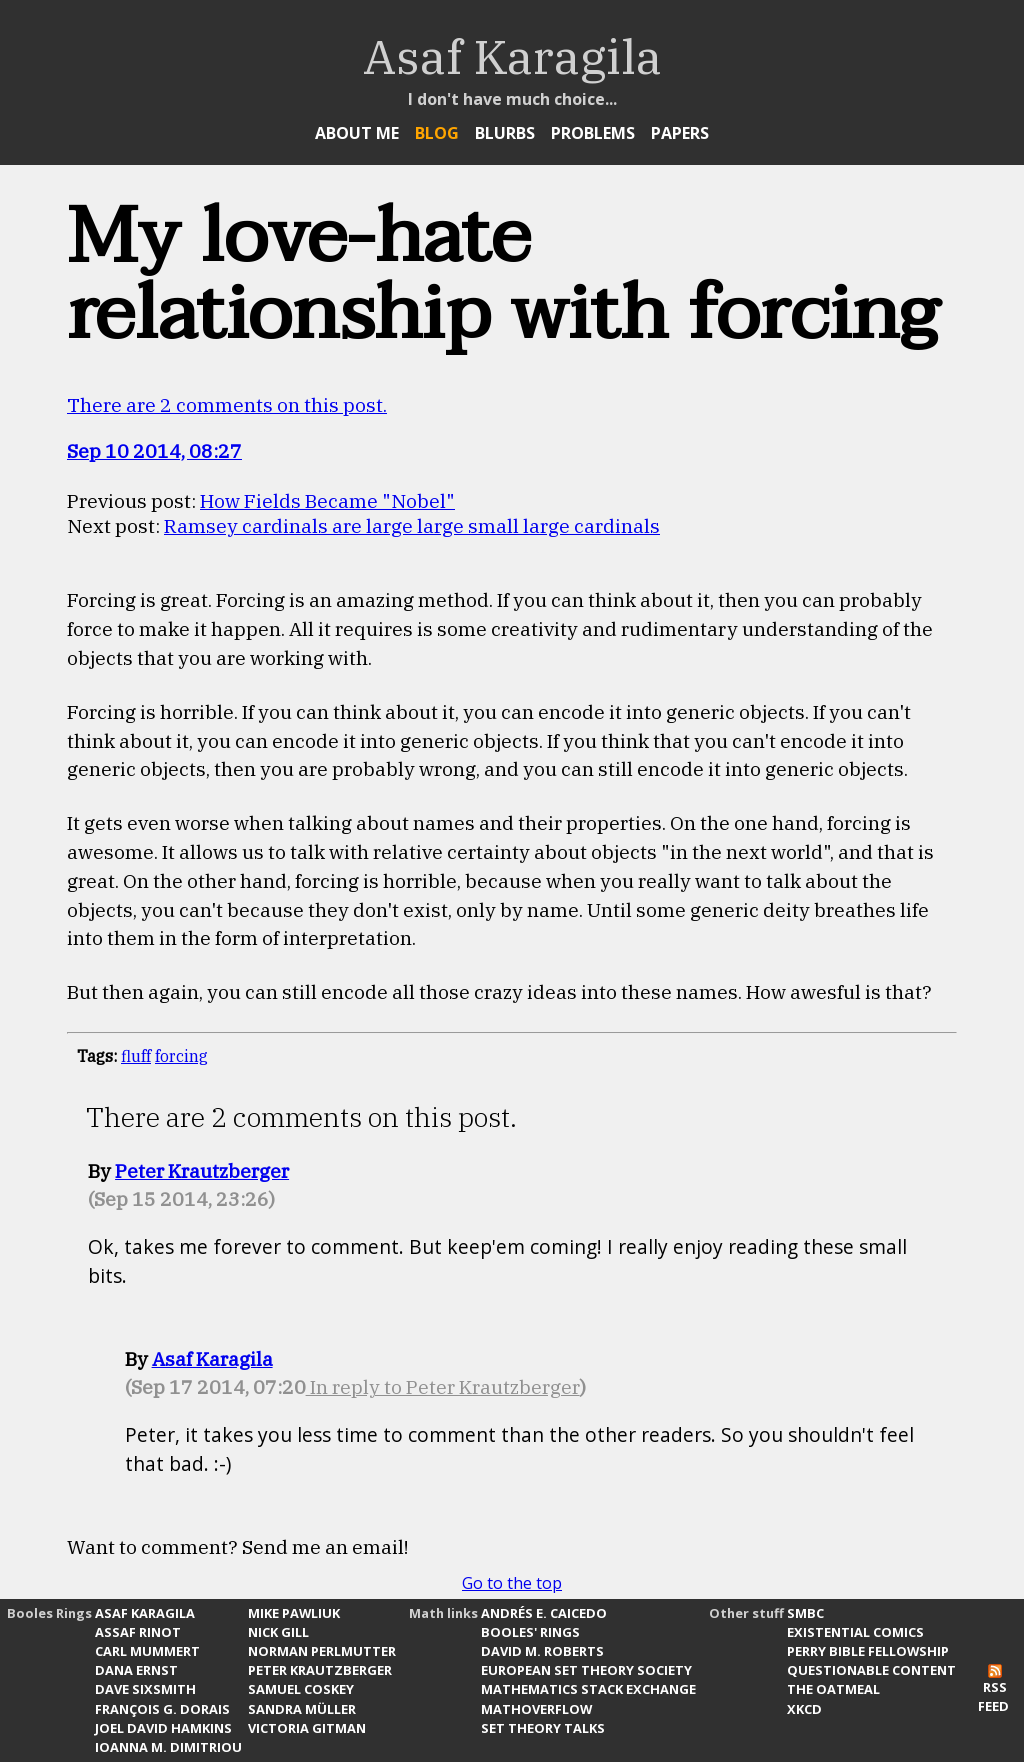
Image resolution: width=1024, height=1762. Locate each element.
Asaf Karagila (212, 1358)
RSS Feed (993, 1689)
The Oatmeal (833, 1689)
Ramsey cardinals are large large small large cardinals (412, 525)
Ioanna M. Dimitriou (168, 1747)
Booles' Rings (530, 1632)
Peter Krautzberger (202, 1170)
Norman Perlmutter (322, 1651)
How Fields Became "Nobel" (327, 500)
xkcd (804, 1709)
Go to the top (512, 1583)
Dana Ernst (136, 1670)
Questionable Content (871, 1670)
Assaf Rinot (138, 1632)
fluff (136, 1056)
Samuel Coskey (301, 1689)
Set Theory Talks (543, 1728)
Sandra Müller (302, 1709)
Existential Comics (855, 1632)
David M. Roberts (542, 1651)
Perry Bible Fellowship (868, 1651)
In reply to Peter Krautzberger (443, 1386)
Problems (593, 133)
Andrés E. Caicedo (544, 1613)
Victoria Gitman (307, 1728)
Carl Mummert (147, 1651)
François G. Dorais (162, 1709)
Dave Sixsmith (145, 1689)
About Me (357, 133)
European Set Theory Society (586, 1670)
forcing (181, 1056)
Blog (437, 133)
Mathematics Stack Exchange (588, 1689)
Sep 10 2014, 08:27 (154, 450)
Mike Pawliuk (294, 1613)
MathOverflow (536, 1709)
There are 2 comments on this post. (227, 404)
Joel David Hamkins (163, 1728)
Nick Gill (278, 1632)
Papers (680, 133)
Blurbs (505, 133)
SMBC (805, 1613)
